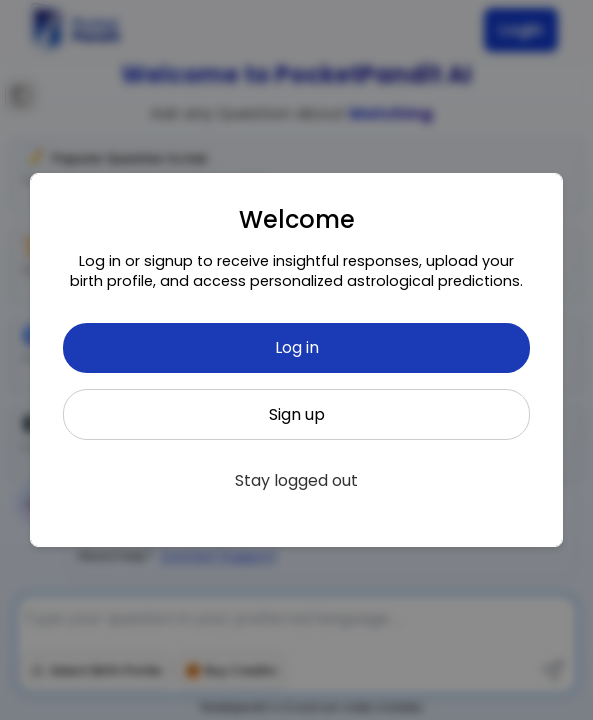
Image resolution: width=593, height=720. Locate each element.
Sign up (297, 414)
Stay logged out (296, 480)
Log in (297, 347)
